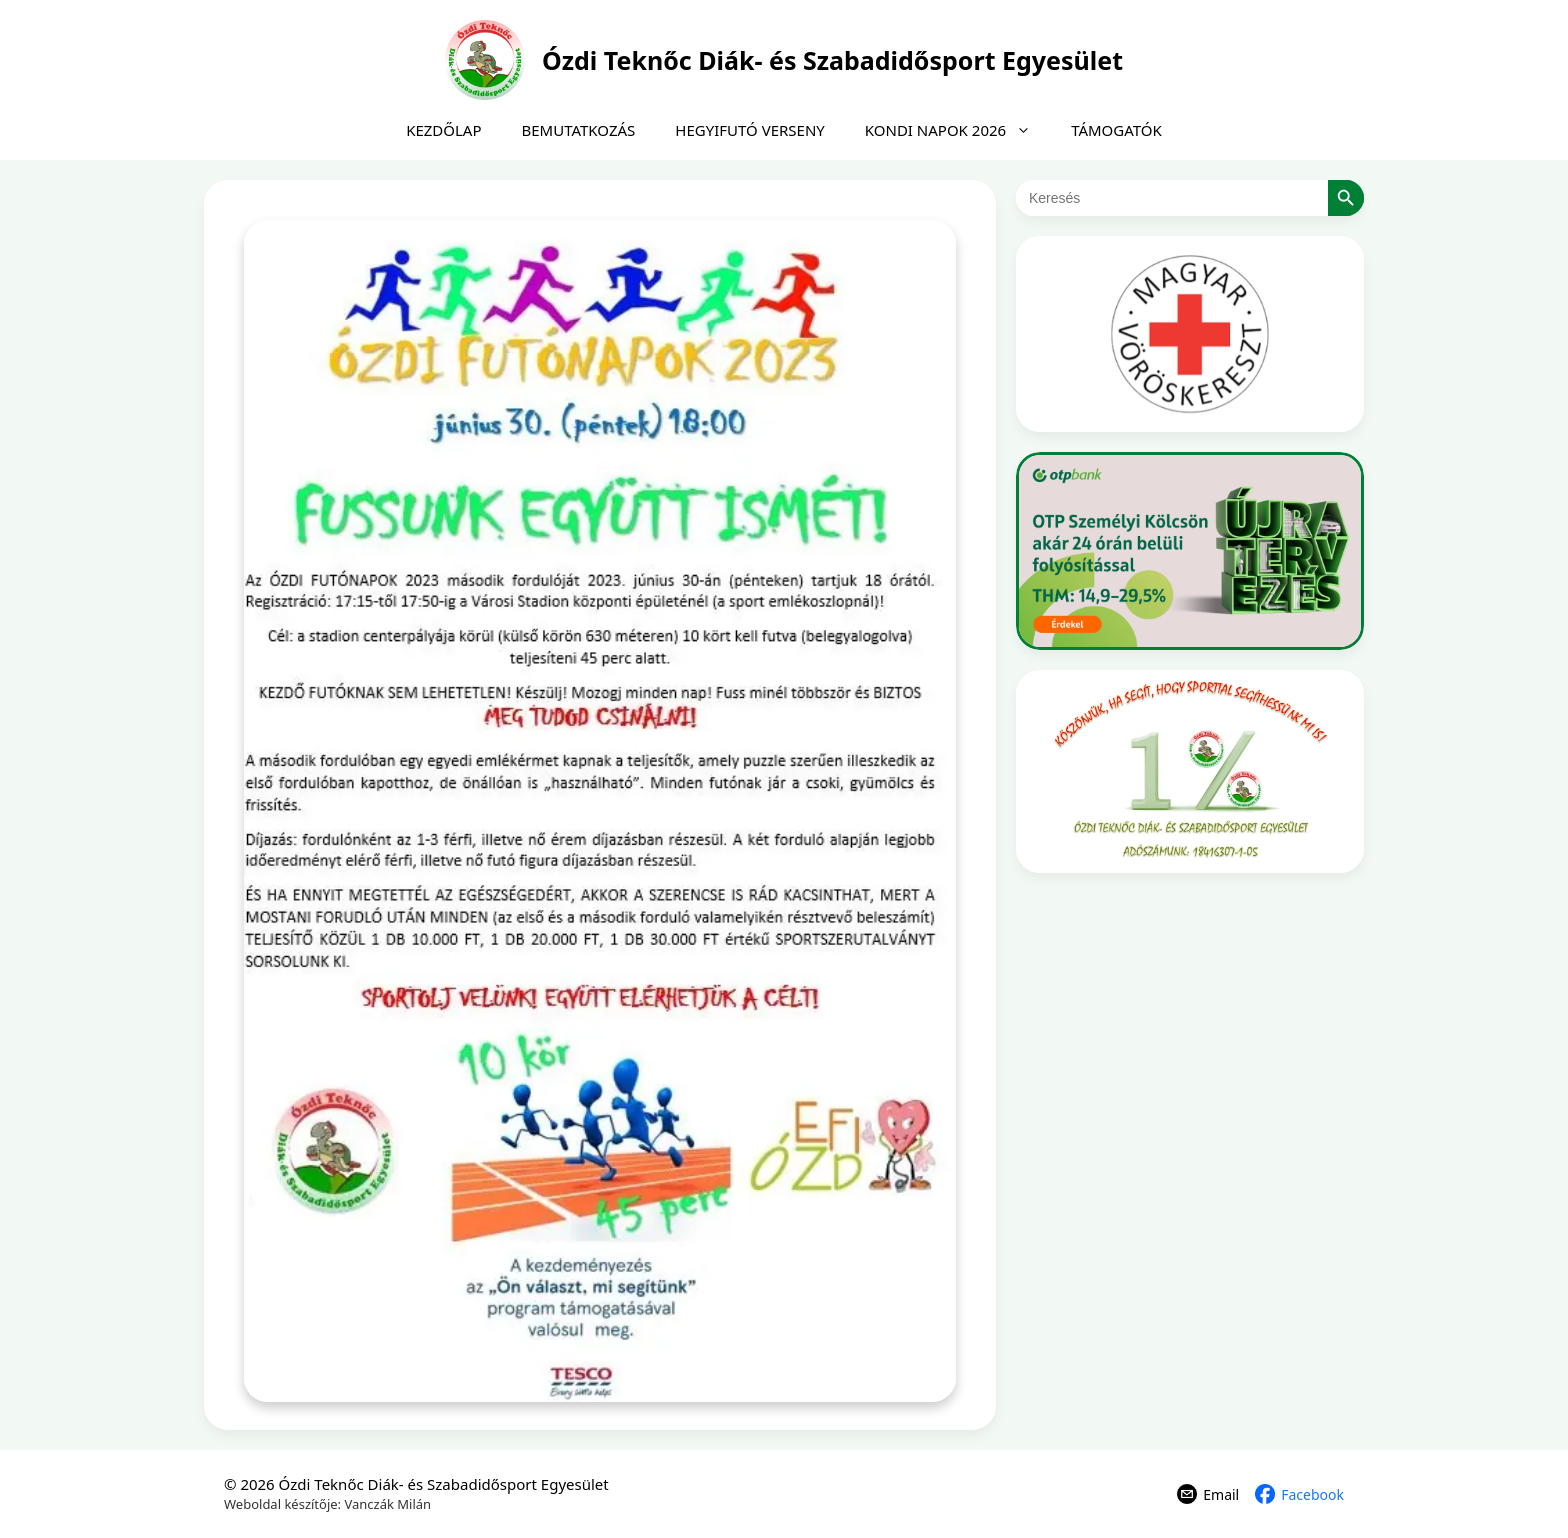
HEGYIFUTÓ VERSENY (750, 130)
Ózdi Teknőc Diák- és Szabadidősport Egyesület (832, 60)
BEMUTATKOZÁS (579, 130)
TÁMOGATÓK (1116, 130)
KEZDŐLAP (443, 130)
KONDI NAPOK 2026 (958, 130)
